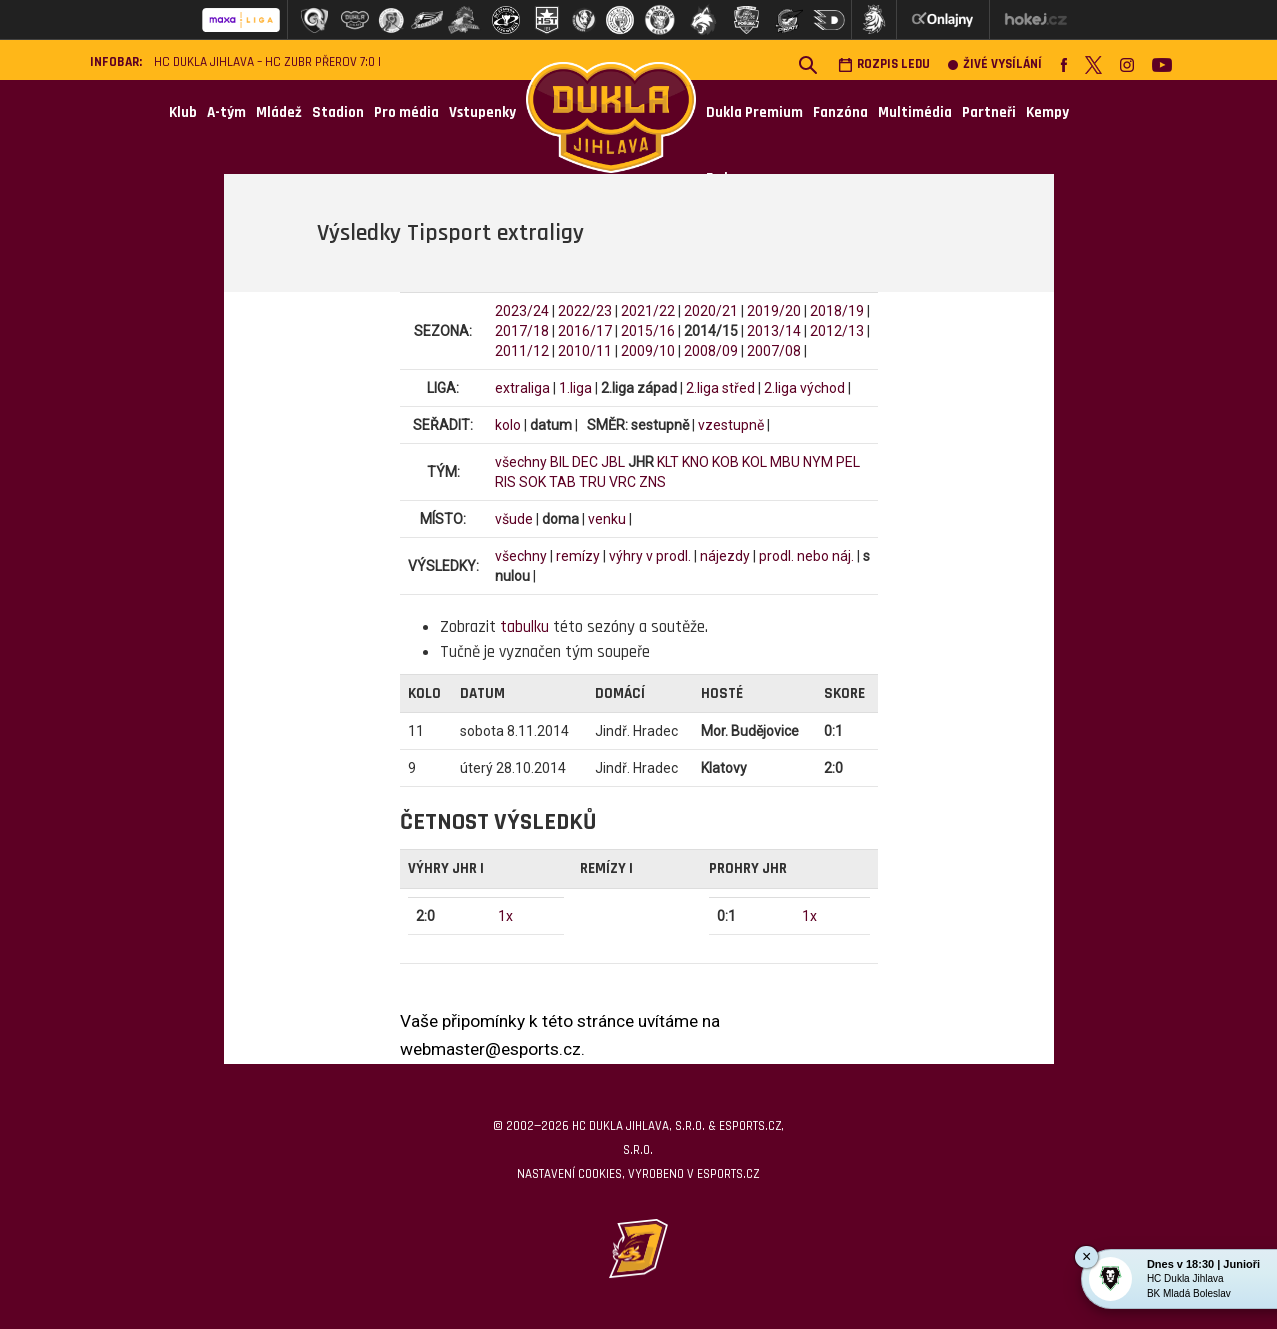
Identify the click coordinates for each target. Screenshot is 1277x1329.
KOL (754, 462)
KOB (725, 462)
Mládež (279, 112)
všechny (521, 462)
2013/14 (774, 331)
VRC (622, 482)
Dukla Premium (754, 112)
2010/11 (585, 351)
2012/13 (837, 331)
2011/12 (522, 351)
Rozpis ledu (884, 64)
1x (505, 916)
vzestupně (731, 425)
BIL (559, 462)
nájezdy (725, 556)
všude (514, 519)
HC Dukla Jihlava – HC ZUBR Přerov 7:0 (264, 62)
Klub (183, 112)
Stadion (338, 112)
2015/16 (648, 331)
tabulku (524, 627)
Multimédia (915, 112)
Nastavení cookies (569, 1174)
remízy (578, 556)
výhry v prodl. (650, 556)
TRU (592, 482)
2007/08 (774, 351)
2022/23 (585, 311)
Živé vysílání (995, 64)
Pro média (406, 112)
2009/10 (648, 351)
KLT (668, 462)
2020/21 (711, 311)
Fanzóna (840, 112)
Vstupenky (482, 112)
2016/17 (585, 331)
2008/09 (711, 351)
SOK (532, 482)
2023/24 (522, 311)
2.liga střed (720, 388)
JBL (613, 462)
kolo (508, 425)
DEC (585, 462)
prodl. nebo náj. (806, 556)
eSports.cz (728, 1174)
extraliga (522, 388)
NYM (818, 462)
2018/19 (837, 311)
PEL (848, 462)
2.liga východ (804, 388)
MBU (785, 462)
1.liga (575, 388)
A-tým (226, 112)
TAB (562, 482)
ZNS (652, 482)
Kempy (1047, 112)
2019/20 (774, 311)
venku (607, 519)
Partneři (989, 112)
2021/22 (648, 311)
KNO (695, 462)
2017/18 (522, 331)
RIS (505, 482)
